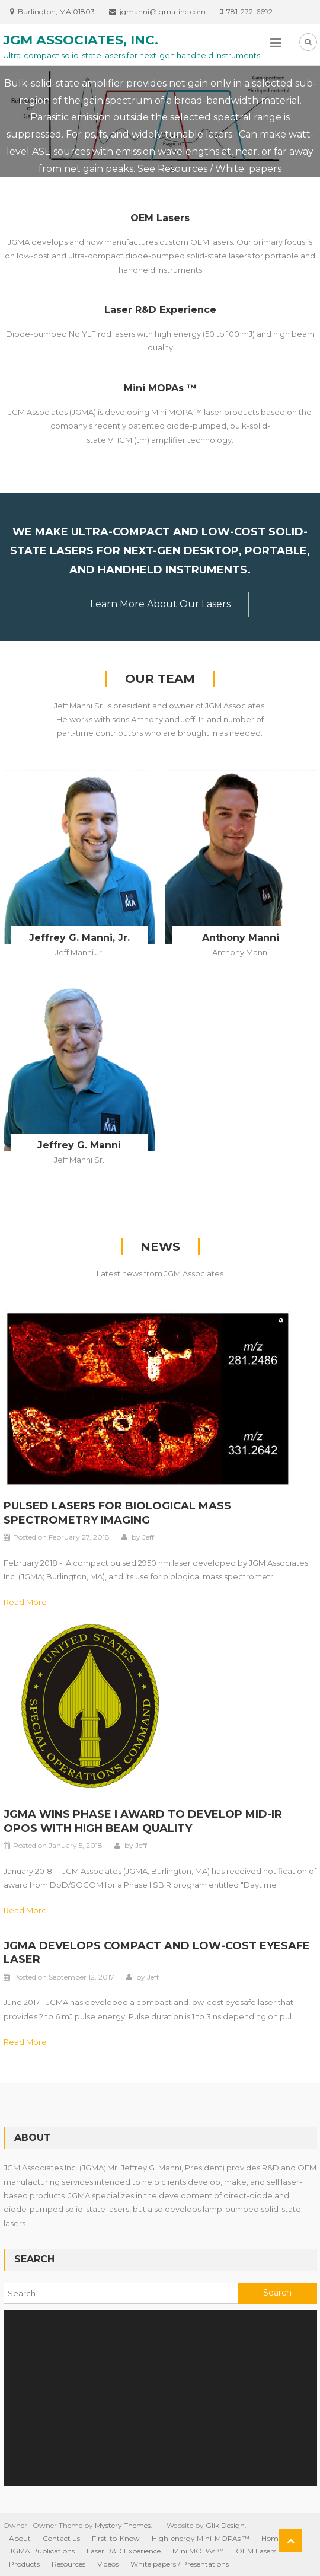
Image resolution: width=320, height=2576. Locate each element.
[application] (160, 2398)
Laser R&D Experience (160, 309)
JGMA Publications (42, 2550)
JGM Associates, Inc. (80, 40)
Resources (68, 2563)
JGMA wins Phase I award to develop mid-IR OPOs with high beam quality (143, 1821)
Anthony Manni (240, 937)
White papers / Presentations (179, 2563)
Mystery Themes (123, 2525)
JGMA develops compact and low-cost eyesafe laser (157, 1952)
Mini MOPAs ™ (160, 388)
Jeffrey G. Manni (79, 1145)
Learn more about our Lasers (160, 603)
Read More (25, 1602)
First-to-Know (116, 2538)
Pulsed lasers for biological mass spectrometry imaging (117, 1512)
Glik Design (225, 2525)
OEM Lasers (160, 218)
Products (24, 2563)
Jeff (148, 1537)
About (20, 2538)
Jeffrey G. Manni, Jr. (79, 937)
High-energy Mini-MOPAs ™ (200, 2538)
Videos (108, 2563)
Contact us (61, 2538)
